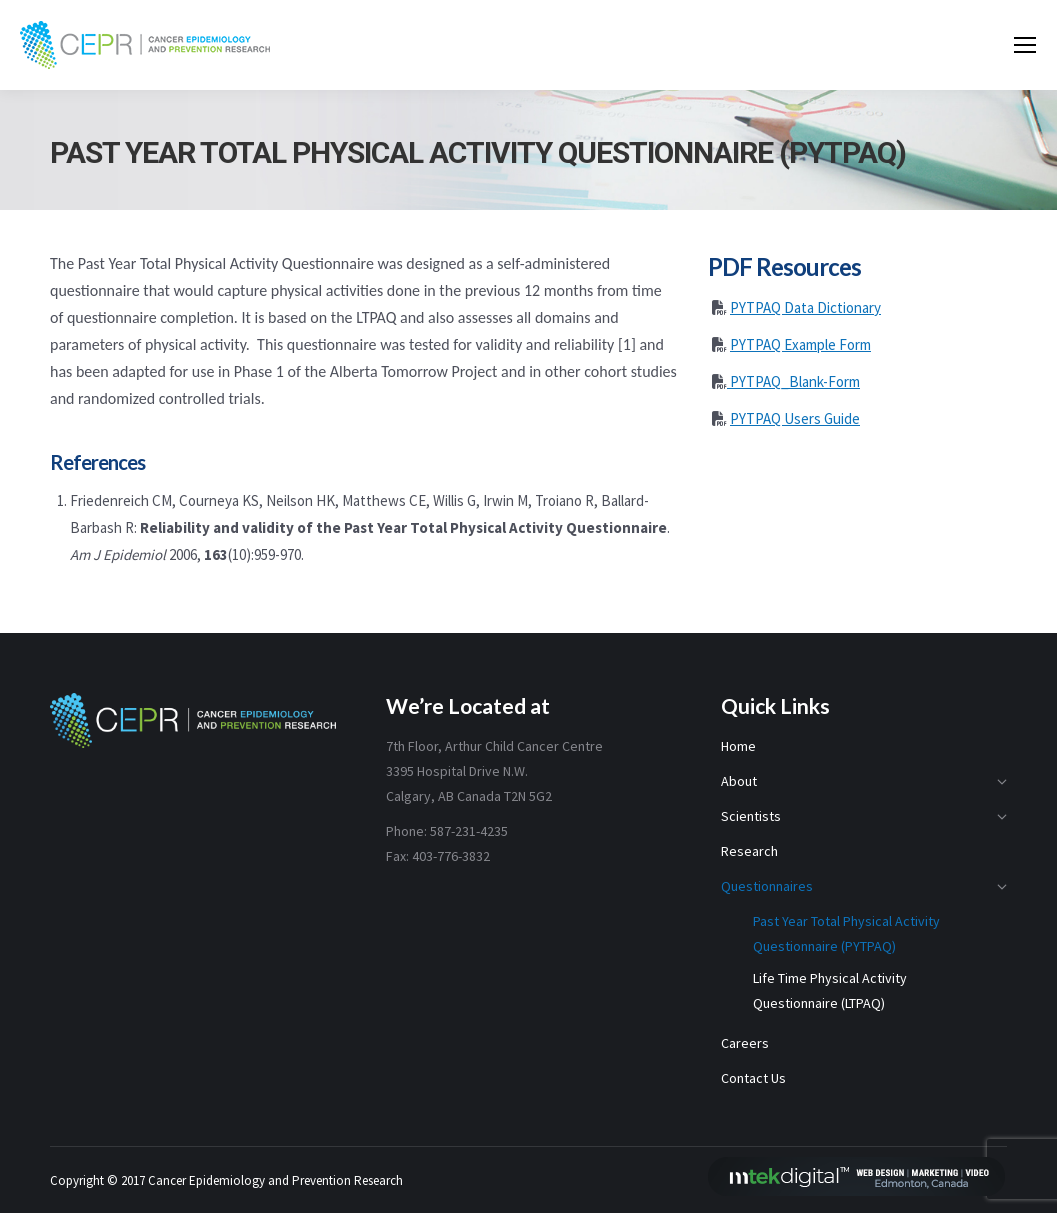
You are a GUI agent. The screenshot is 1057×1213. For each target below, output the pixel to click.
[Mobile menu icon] (1025, 45)
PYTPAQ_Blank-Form (793, 381)
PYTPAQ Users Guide (795, 418)
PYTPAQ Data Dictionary (805, 307)
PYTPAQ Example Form (800, 344)
